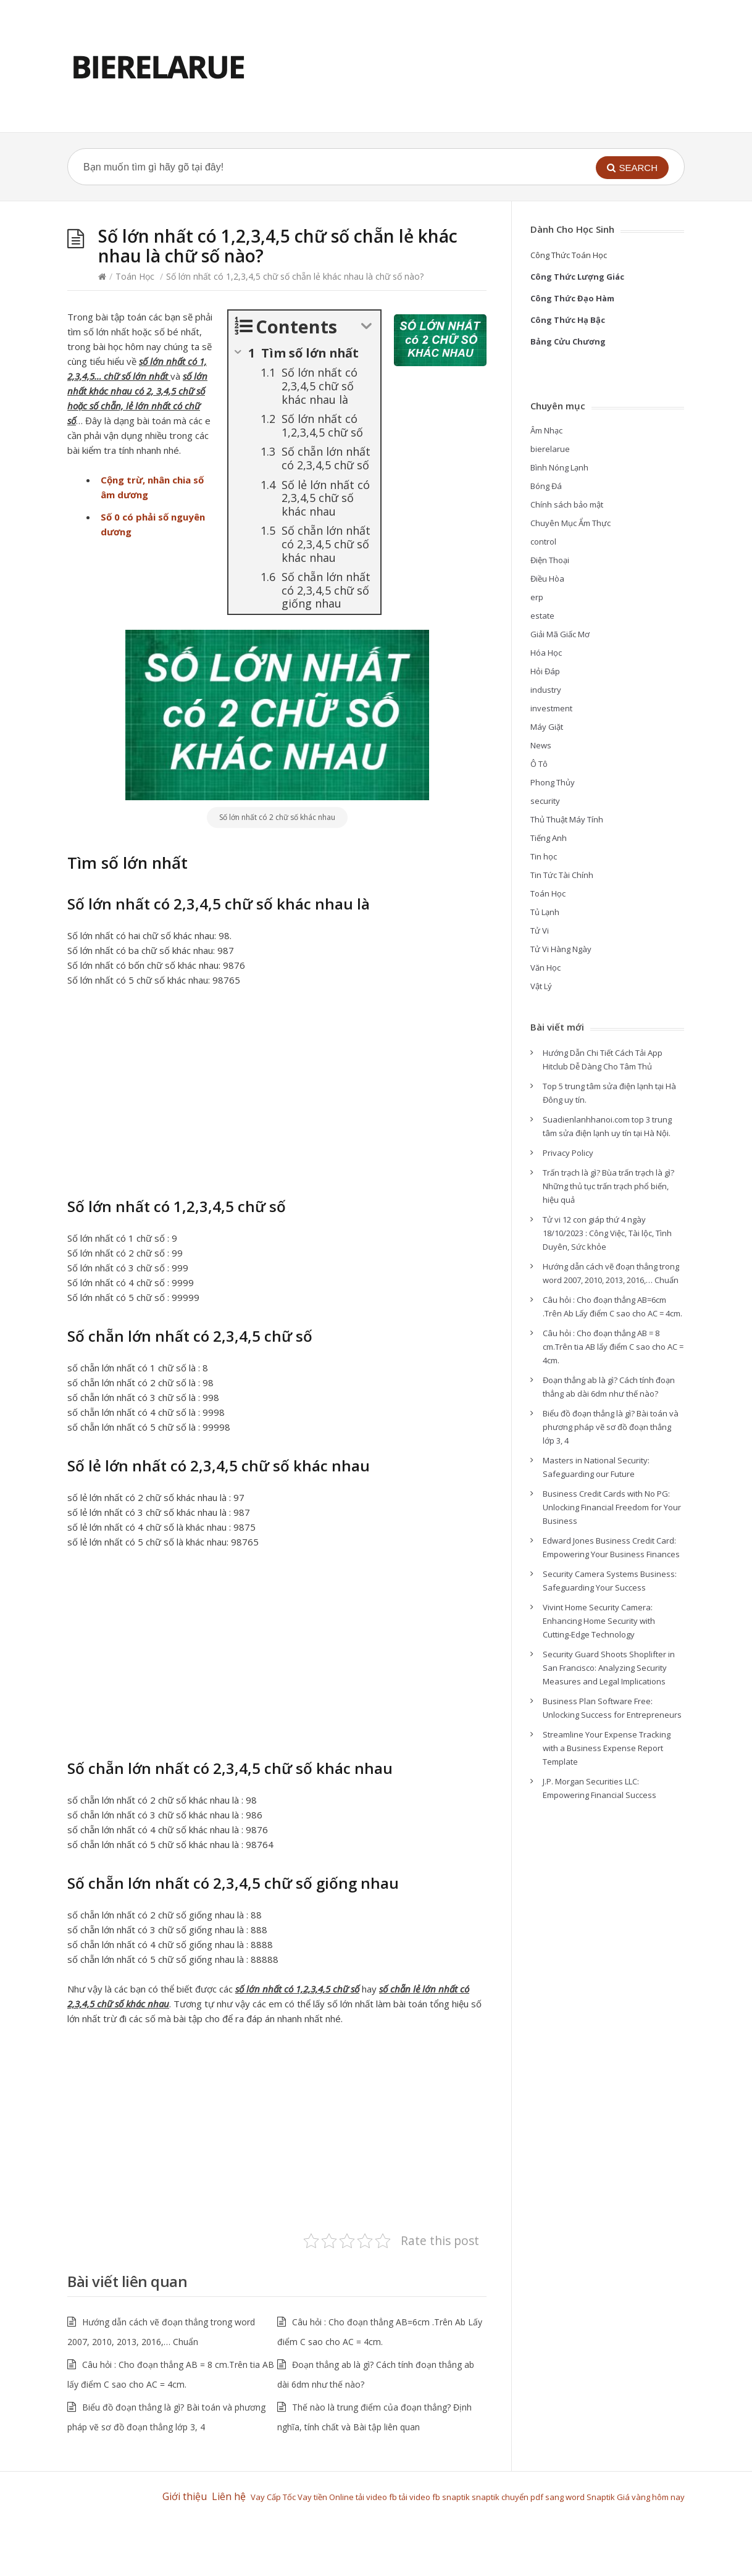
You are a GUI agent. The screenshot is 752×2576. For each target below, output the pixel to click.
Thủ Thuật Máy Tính (566, 819)
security (545, 800)
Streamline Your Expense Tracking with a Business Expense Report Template (607, 1748)
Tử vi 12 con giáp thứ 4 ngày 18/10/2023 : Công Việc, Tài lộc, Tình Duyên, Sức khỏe (607, 1233)
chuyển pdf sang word (544, 2497)
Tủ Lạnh (544, 912)
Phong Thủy (552, 782)
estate (542, 615)
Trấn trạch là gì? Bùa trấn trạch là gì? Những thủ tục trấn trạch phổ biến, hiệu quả (608, 1186)
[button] (632, 167)
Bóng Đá (546, 485)
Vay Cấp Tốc (273, 2497)
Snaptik (602, 2497)
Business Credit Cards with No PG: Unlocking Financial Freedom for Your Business (612, 1507)
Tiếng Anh (548, 837)
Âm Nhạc (546, 430)
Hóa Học (546, 652)
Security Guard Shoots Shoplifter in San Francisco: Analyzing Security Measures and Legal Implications (609, 1668)
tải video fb (376, 2497)
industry (545, 689)
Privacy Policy (568, 1152)
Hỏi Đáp (545, 671)
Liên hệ (231, 2496)
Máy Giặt (546, 726)
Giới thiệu (184, 2496)
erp (536, 597)
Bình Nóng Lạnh (559, 467)
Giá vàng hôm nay (651, 2497)
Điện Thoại (549, 560)
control (543, 541)
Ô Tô (539, 763)
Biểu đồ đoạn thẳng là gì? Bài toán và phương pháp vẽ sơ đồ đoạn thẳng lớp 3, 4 (611, 1427)
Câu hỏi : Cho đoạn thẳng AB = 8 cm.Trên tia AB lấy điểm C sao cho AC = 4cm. (613, 1347)
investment (551, 708)
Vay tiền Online (326, 2497)
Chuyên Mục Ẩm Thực (570, 523)
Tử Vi (539, 930)
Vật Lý (541, 986)
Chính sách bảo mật (566, 504)
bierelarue (550, 448)
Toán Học (134, 276)
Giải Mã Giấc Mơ (560, 634)
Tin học (543, 856)
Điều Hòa (547, 578)
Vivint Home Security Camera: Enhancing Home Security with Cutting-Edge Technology (599, 1621)
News (540, 745)
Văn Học (545, 967)
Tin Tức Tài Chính (561, 874)
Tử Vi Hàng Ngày (560, 949)
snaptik (456, 2497)
